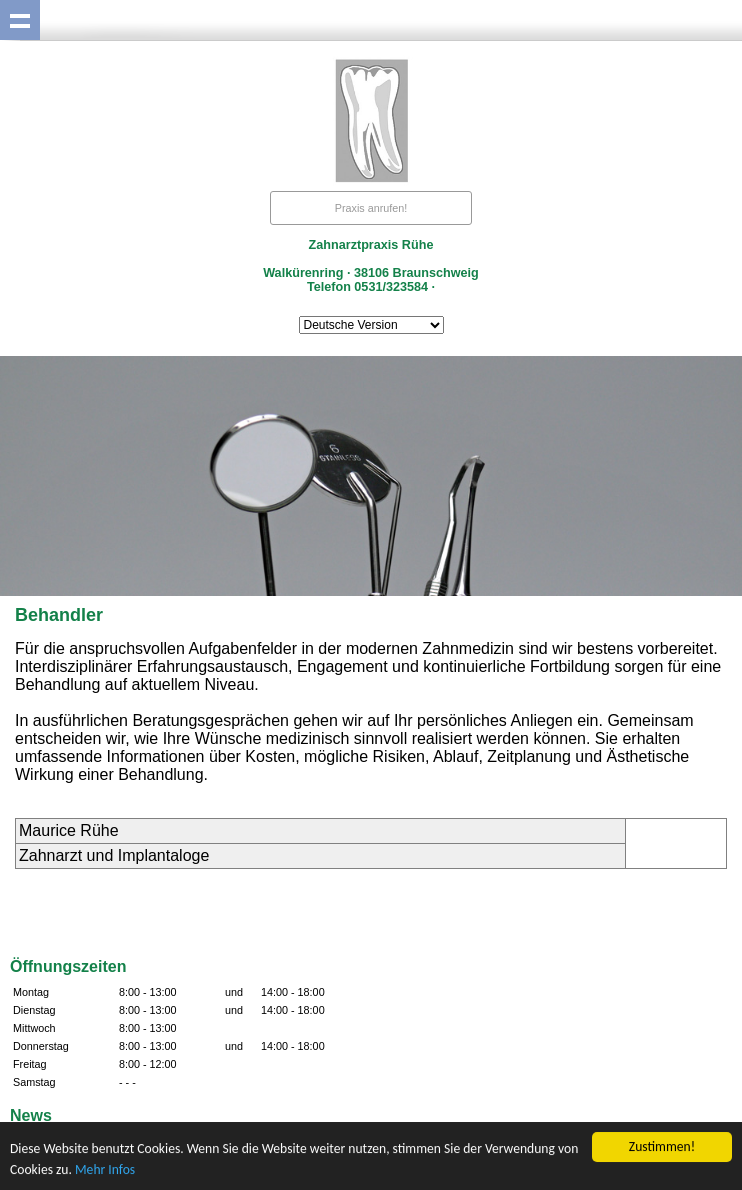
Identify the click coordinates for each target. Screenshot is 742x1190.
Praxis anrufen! (371, 208)
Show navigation (20, 20)
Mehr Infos (105, 1169)
